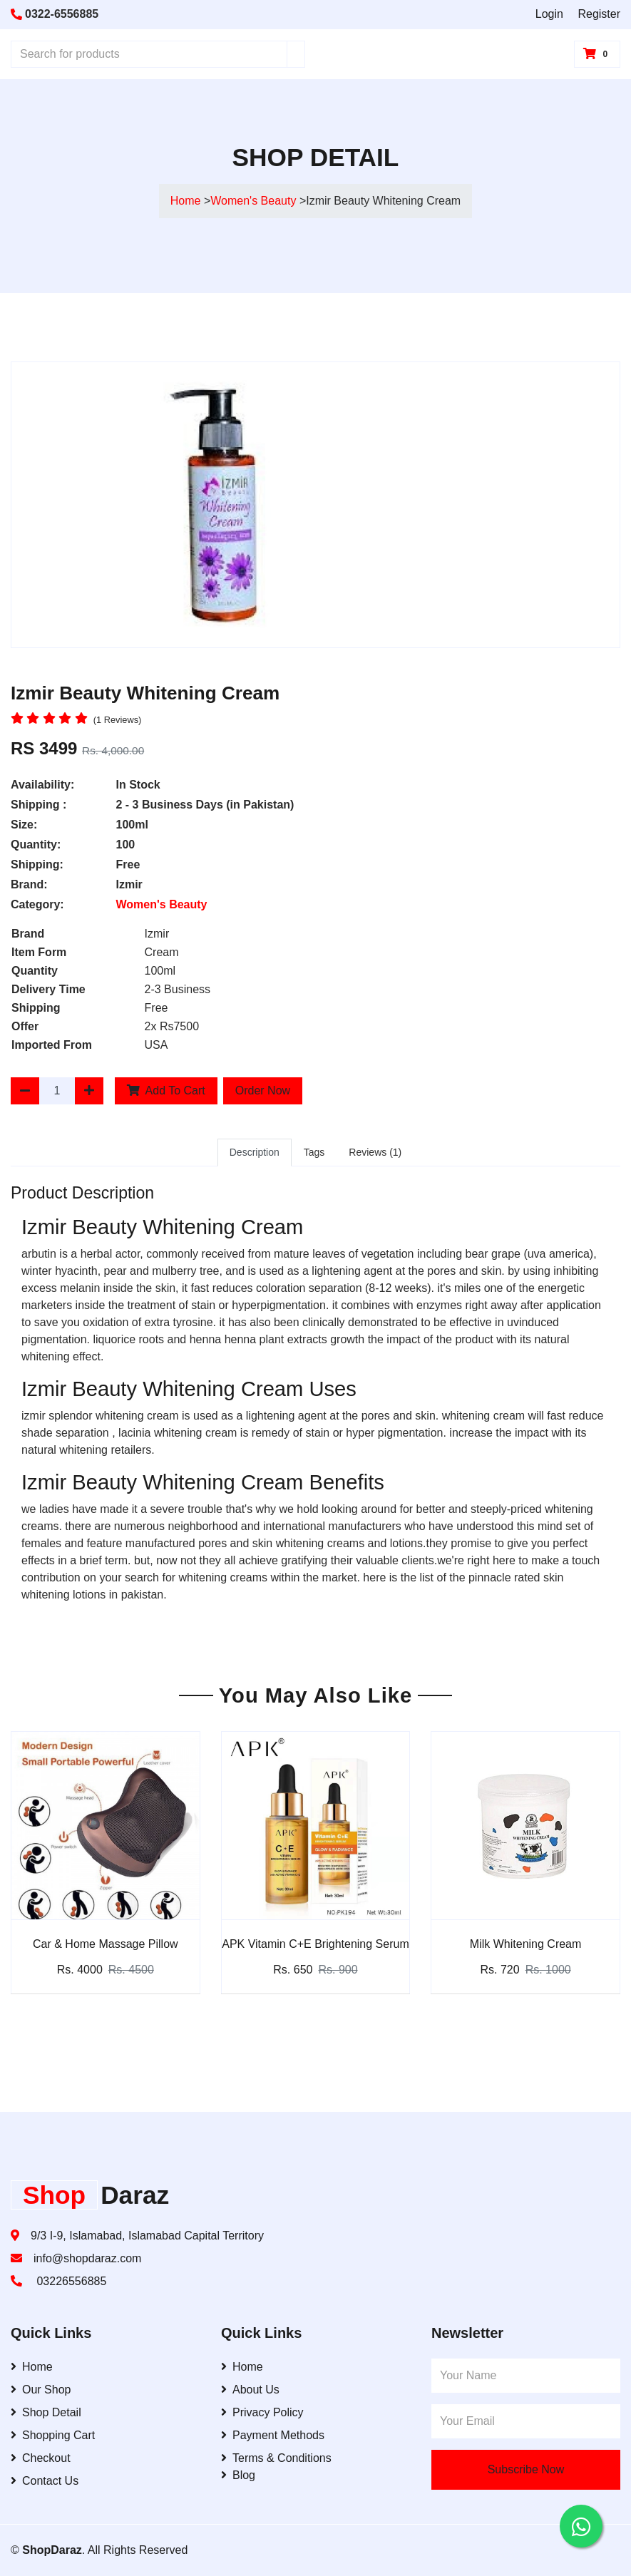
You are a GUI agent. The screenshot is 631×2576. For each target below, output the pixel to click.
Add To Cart (166, 1090)
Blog (238, 2475)
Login (549, 14)
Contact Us (44, 2481)
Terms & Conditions (276, 2458)
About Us (250, 2389)
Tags (314, 1152)
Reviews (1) (375, 1152)
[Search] (296, 54)
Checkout (41, 2458)
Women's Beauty (254, 201)
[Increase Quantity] (89, 1090)
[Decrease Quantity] (25, 1090)
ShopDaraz (52, 2550)
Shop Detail (46, 2412)
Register (599, 14)
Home (185, 201)
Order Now (262, 1090)
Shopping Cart (53, 2435)
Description (254, 1152)
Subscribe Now (526, 2469)
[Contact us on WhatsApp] (581, 2526)
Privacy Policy (262, 2412)
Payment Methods (272, 2435)
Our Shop (41, 2389)
